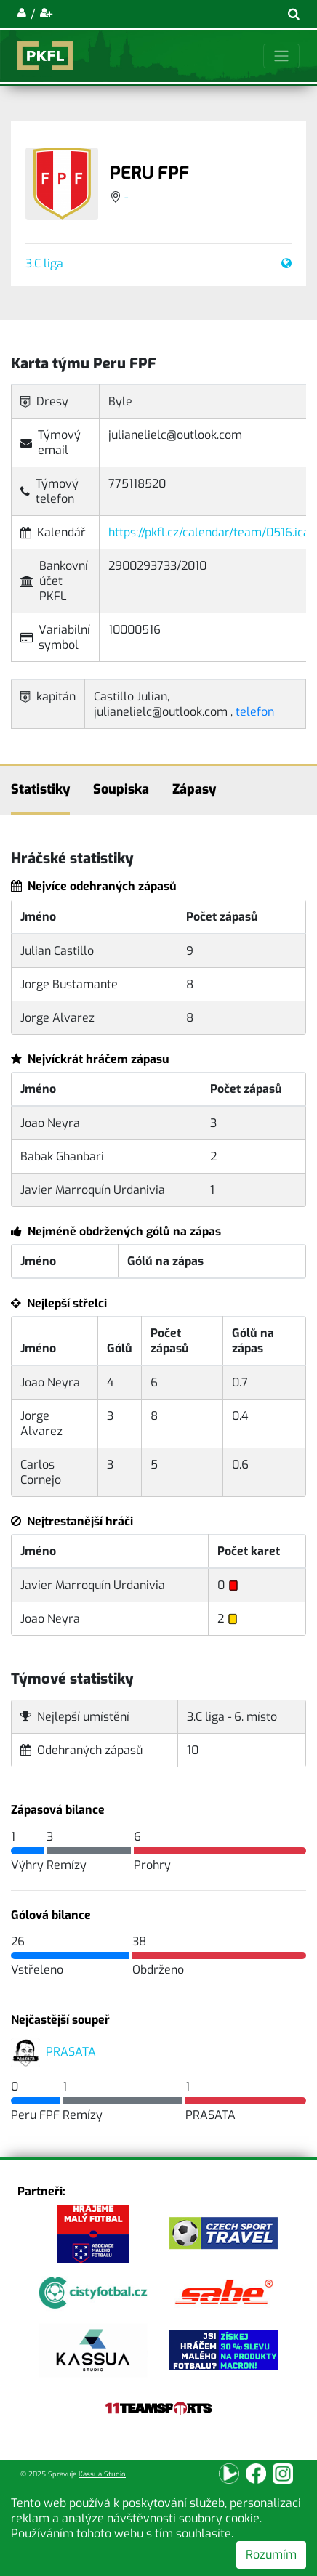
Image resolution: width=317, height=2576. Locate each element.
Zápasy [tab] (194, 789)
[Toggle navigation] (281, 56)
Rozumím (271, 2554)
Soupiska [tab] (121, 789)
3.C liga (44, 263)
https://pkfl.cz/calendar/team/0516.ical (210, 532)
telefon (255, 711)
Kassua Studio (102, 2474)
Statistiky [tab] (40, 789)
